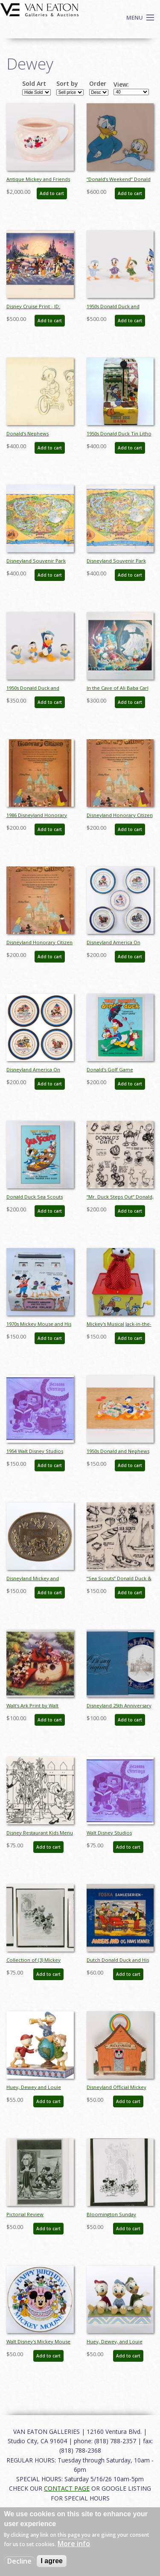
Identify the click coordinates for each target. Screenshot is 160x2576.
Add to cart (52, 193)
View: (121, 85)
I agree (52, 2560)
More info (74, 2543)
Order (97, 84)
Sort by (67, 84)
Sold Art (34, 84)
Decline (19, 2561)
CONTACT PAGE (67, 2488)
